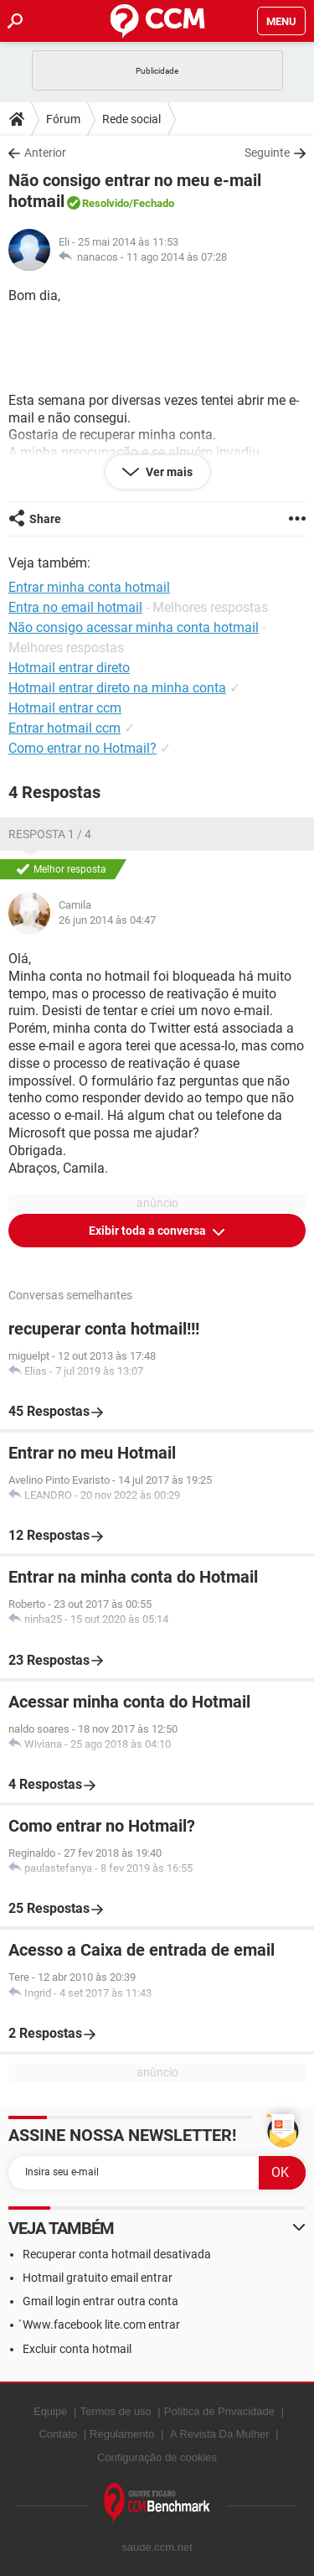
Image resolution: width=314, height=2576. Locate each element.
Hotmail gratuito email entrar (97, 2277)
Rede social (131, 119)
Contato (58, 2434)
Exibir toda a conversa (148, 1230)
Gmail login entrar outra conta (100, 2301)
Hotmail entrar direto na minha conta (117, 688)
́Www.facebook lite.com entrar (101, 2324)
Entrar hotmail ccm (64, 728)
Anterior (45, 152)
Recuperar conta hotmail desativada (117, 2254)
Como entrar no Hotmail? (82, 748)
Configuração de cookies (157, 2457)
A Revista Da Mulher (220, 2434)
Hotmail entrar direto (69, 668)
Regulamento (122, 2434)
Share (45, 519)
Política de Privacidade (219, 2411)
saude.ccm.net (157, 2547)
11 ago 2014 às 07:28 (176, 257)
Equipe (50, 2411)
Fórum (63, 119)
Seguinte (267, 152)
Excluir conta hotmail (77, 2349)
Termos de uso (115, 2411)
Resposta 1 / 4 (49, 834)
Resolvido (105, 203)
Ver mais (168, 472)
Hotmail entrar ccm (64, 708)
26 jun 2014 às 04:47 (107, 920)
